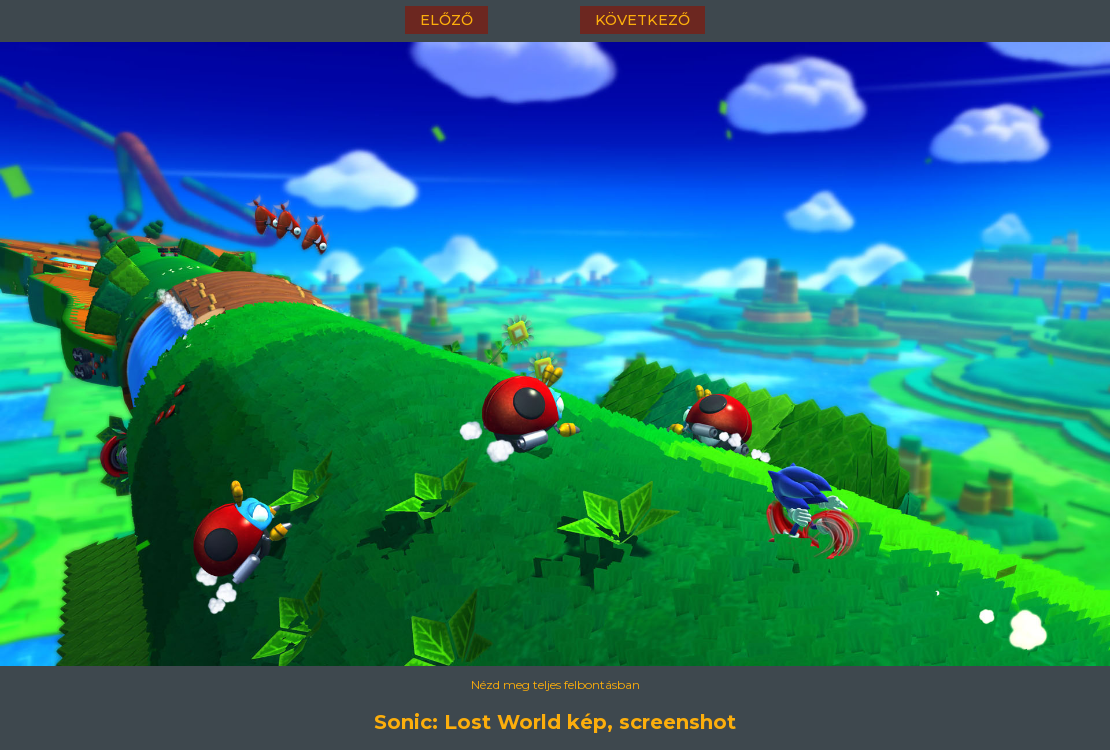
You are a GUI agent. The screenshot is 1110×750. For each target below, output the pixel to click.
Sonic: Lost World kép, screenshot (555, 722)
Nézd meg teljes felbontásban (555, 684)
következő (642, 20)
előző (446, 20)
